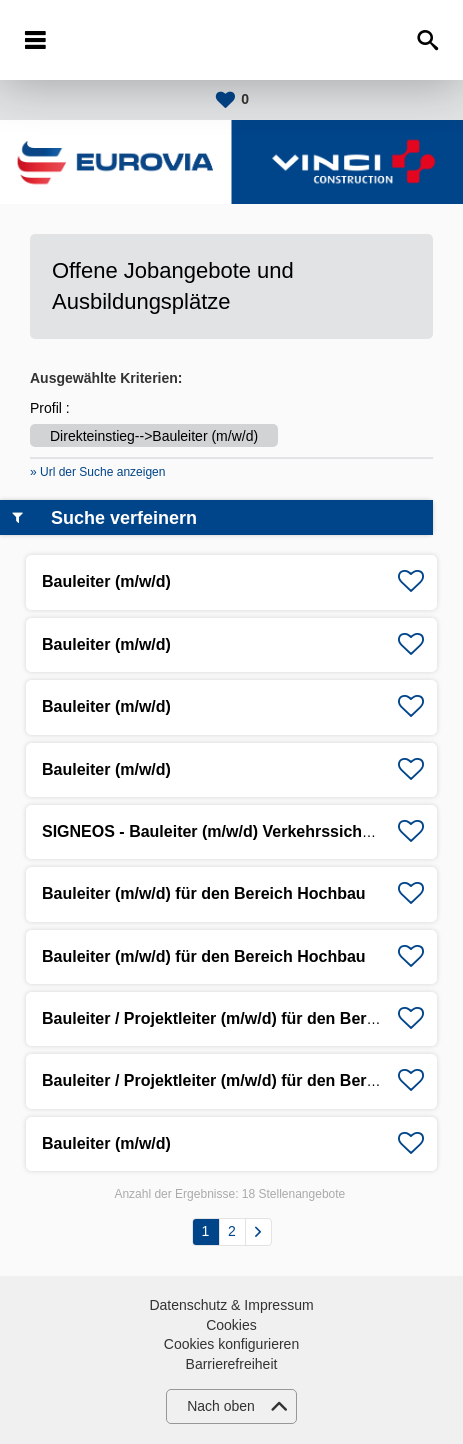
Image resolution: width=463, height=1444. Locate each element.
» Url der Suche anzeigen (97, 472)
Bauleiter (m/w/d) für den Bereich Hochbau (204, 893)
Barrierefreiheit (232, 1364)
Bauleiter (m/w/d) (106, 581)
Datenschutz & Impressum (231, 1305)
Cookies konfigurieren (231, 1344)
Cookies (231, 1325)
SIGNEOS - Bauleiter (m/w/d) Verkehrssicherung (224, 831)
